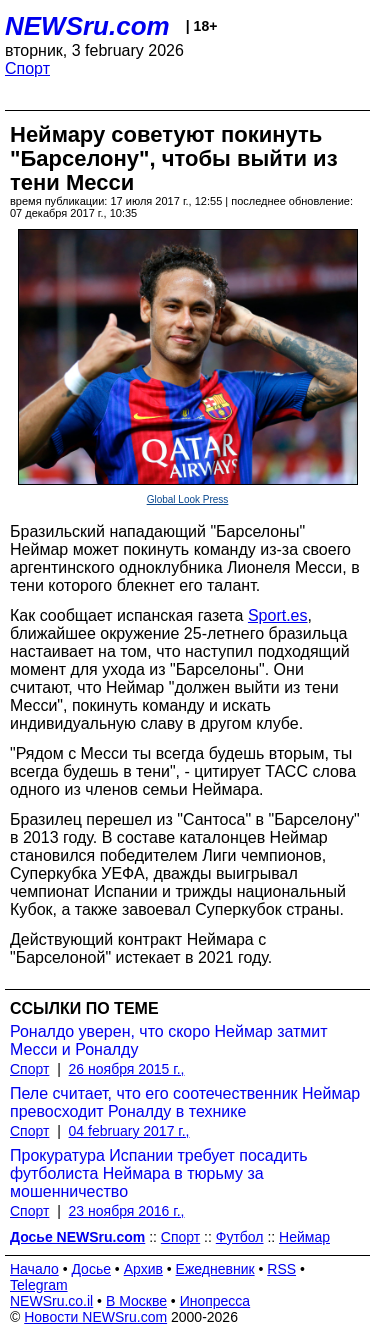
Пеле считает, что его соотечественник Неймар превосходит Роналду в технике (185, 1102)
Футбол (240, 1237)
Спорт (27, 68)
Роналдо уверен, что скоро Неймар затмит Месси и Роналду (169, 1040)
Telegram (39, 1285)
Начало (34, 1269)
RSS (281, 1269)
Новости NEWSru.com (95, 1317)
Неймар (304, 1237)
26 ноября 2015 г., (127, 1069)
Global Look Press (188, 499)
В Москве (136, 1301)
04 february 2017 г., (129, 1131)
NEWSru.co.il (51, 1301)
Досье (91, 1269)
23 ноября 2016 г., (127, 1211)
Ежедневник (215, 1269)
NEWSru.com (87, 26)
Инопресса (215, 1301)
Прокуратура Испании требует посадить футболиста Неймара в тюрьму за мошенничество (159, 1173)
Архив (143, 1269)
